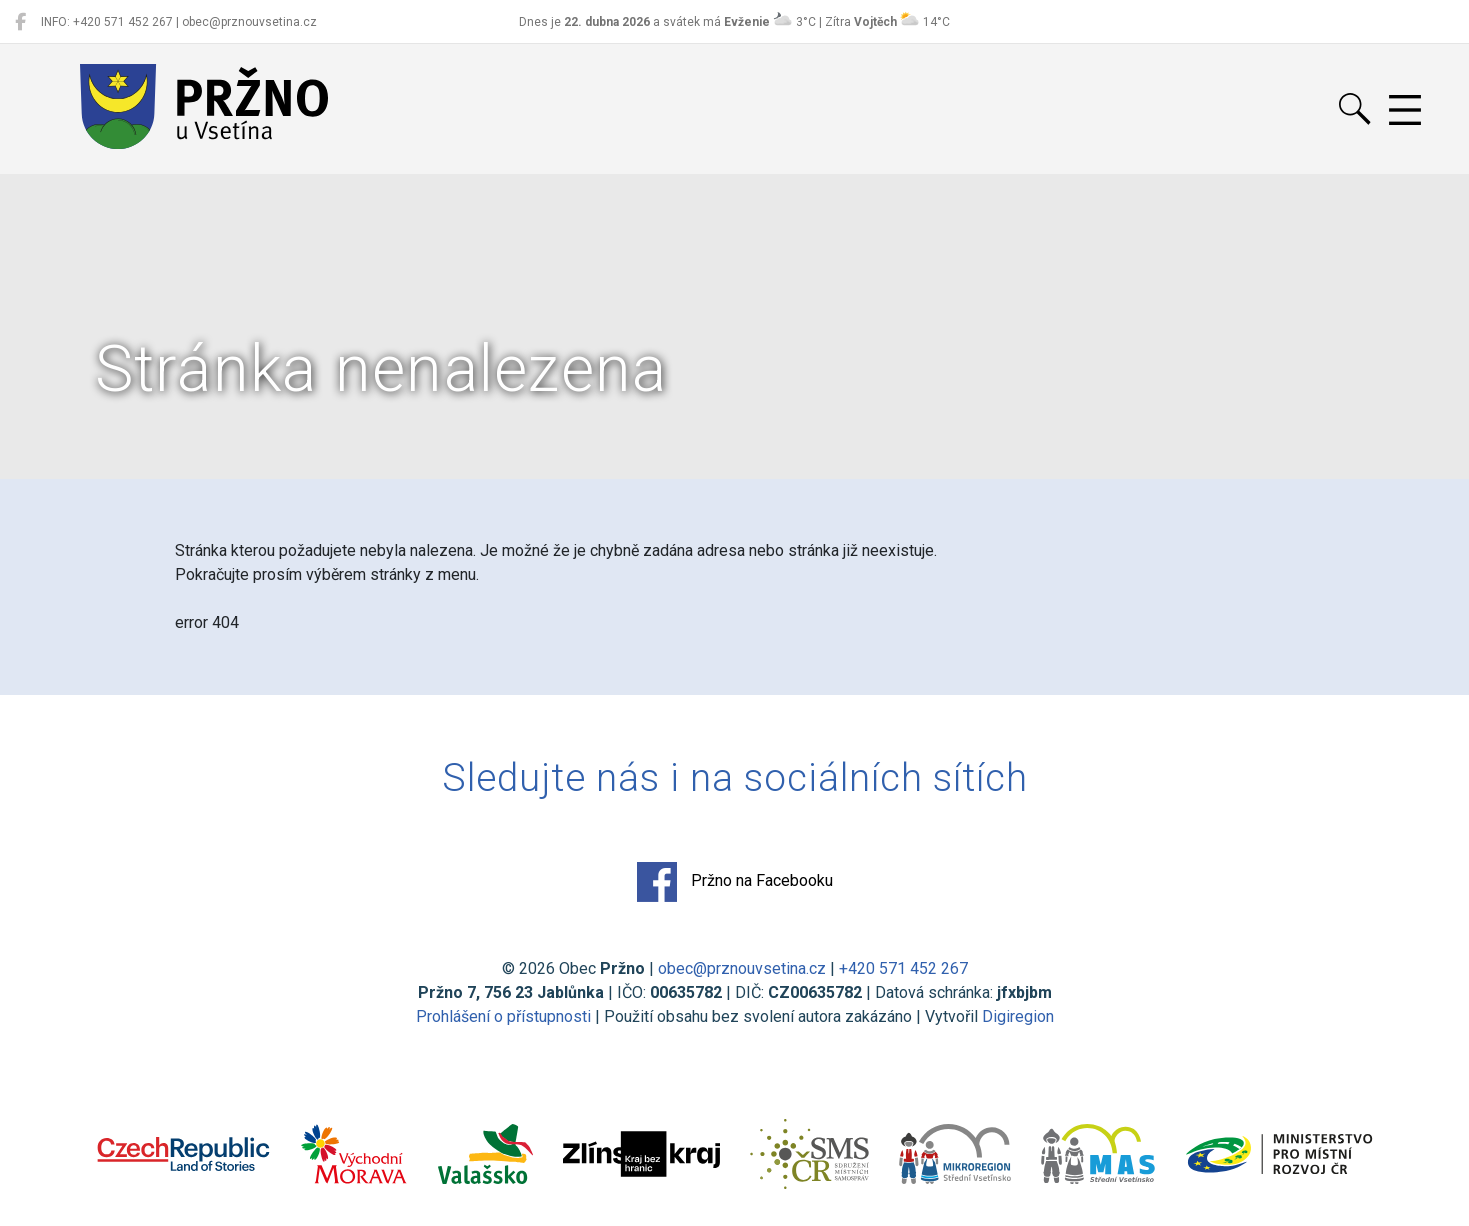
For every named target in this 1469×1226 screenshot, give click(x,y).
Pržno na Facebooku (735, 882)
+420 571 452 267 (903, 968)
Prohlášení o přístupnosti (503, 1016)
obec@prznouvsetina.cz (742, 968)
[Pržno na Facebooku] (20, 22)
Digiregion (1018, 1016)
